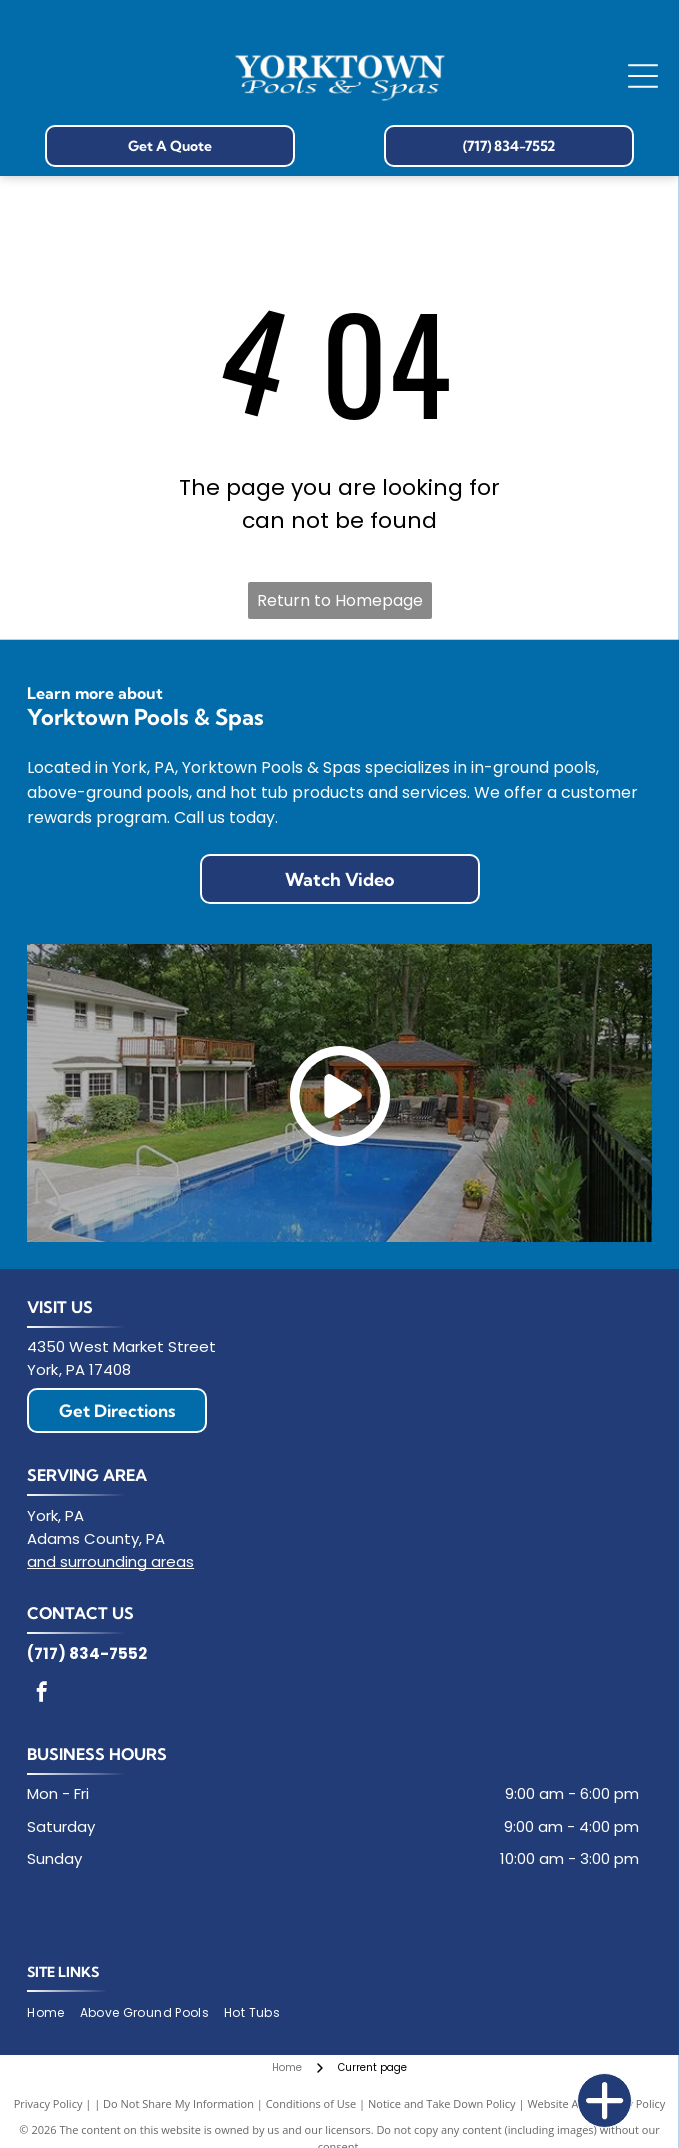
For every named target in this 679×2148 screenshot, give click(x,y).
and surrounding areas (110, 1561)
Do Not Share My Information (178, 2103)
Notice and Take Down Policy (442, 2103)
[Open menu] (643, 76)
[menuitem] (53, 2013)
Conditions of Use (311, 2103)
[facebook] (42, 1694)
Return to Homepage (340, 600)
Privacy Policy (48, 2103)
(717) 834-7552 (87, 1653)
